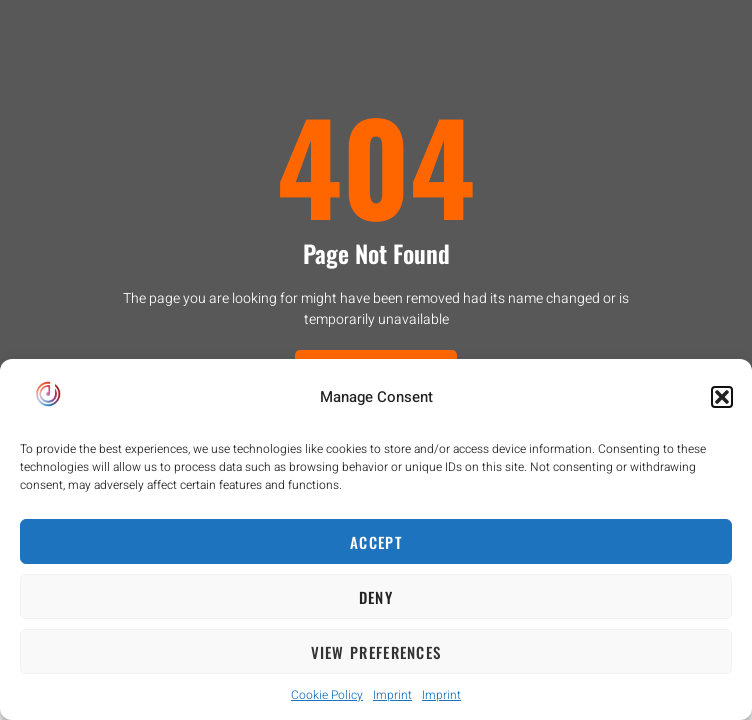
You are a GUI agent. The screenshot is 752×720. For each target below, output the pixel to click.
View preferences (376, 652)
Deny (376, 597)
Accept (376, 542)
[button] (722, 397)
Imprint (392, 695)
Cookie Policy (327, 695)
